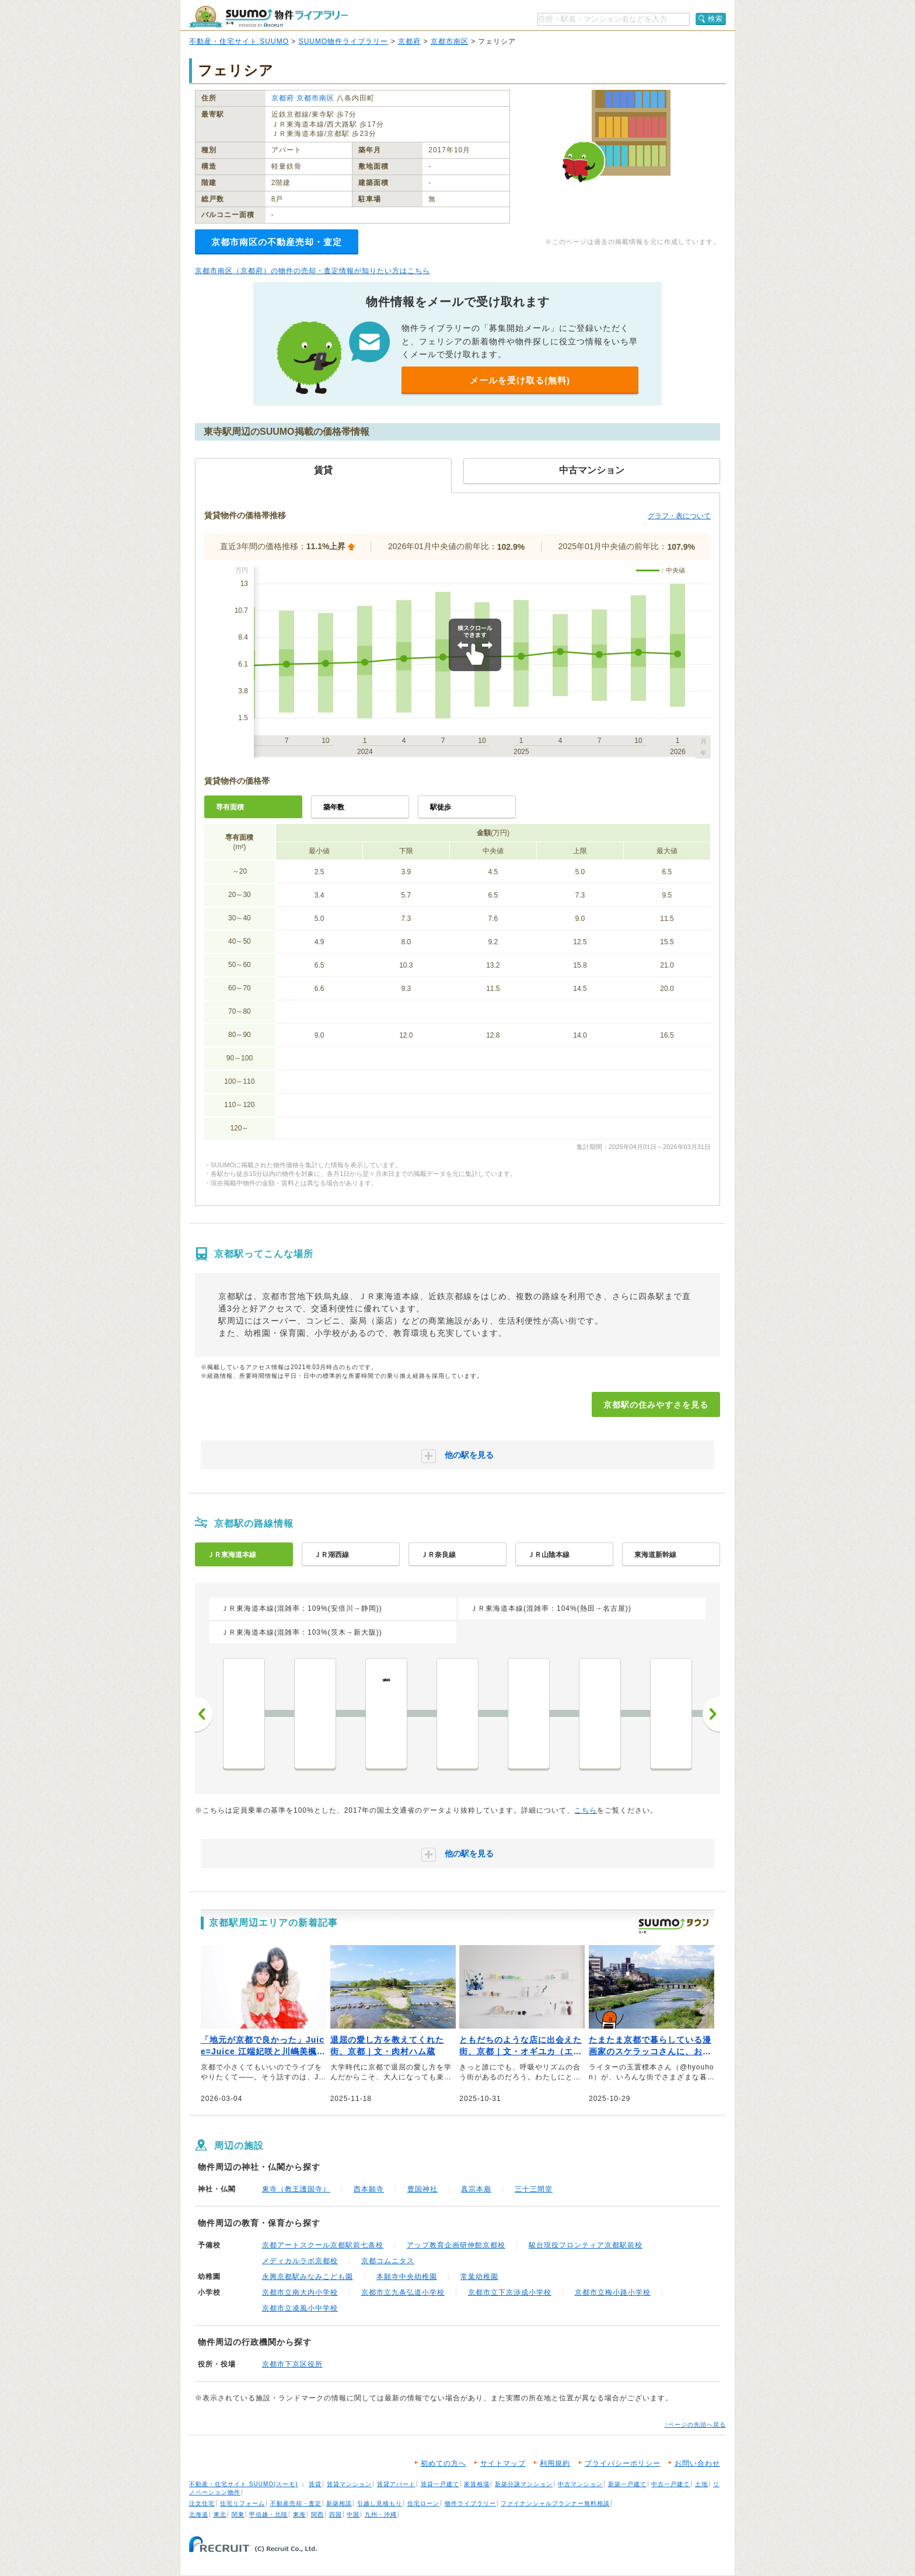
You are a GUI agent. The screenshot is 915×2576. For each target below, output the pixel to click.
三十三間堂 (534, 2189)
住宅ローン (423, 2503)
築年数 (333, 807)
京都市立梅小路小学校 (613, 2292)
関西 (317, 2514)
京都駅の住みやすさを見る (655, 1404)
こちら (585, 1810)
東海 (299, 2514)
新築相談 (339, 2503)
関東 (238, 2514)
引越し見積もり (379, 2503)
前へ (203, 1714)
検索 (715, 19)
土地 (701, 2484)
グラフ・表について (679, 516)
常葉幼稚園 (479, 2277)
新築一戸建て (627, 2484)
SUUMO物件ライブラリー (344, 41)
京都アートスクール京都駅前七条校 (322, 2245)
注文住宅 (202, 2503)
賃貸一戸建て (440, 2484)
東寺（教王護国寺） (296, 2189)
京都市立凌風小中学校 (300, 2308)
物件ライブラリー (470, 2503)
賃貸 (315, 2484)
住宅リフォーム (242, 2503)
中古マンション (580, 2484)
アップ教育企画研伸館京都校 (456, 2245)
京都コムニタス (387, 2261)
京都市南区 (450, 41)
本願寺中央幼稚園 (406, 2277)
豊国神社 (422, 2189)
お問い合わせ (697, 2463)
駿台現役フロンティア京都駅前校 (585, 2245)
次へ (711, 1714)
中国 (353, 2514)
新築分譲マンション (524, 2484)
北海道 (198, 2514)
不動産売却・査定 (296, 2503)
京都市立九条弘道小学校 (403, 2292)
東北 (220, 2514)
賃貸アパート (396, 2484)
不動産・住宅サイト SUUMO (239, 41)
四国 (335, 2514)
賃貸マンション (349, 2484)
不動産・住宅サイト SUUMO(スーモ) (243, 2484)
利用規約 (555, 2463)
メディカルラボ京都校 (300, 2261)
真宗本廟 (476, 2189)
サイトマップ (503, 2463)
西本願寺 (369, 2189)
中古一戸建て (670, 2484)
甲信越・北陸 (268, 2514)
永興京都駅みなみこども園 (307, 2277)
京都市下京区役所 (292, 2364)
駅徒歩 (440, 807)
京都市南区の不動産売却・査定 (276, 242)
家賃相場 (477, 2484)
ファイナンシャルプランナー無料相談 (555, 2503)
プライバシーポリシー (623, 2463)
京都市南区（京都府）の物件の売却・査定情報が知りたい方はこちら (312, 271)
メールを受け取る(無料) (520, 380)
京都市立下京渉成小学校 (509, 2292)
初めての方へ (443, 2463)
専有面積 (230, 807)
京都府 (409, 41)
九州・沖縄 (381, 2514)
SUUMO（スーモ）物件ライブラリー (268, 16)
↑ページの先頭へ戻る (695, 2424)
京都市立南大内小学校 (300, 2292)
